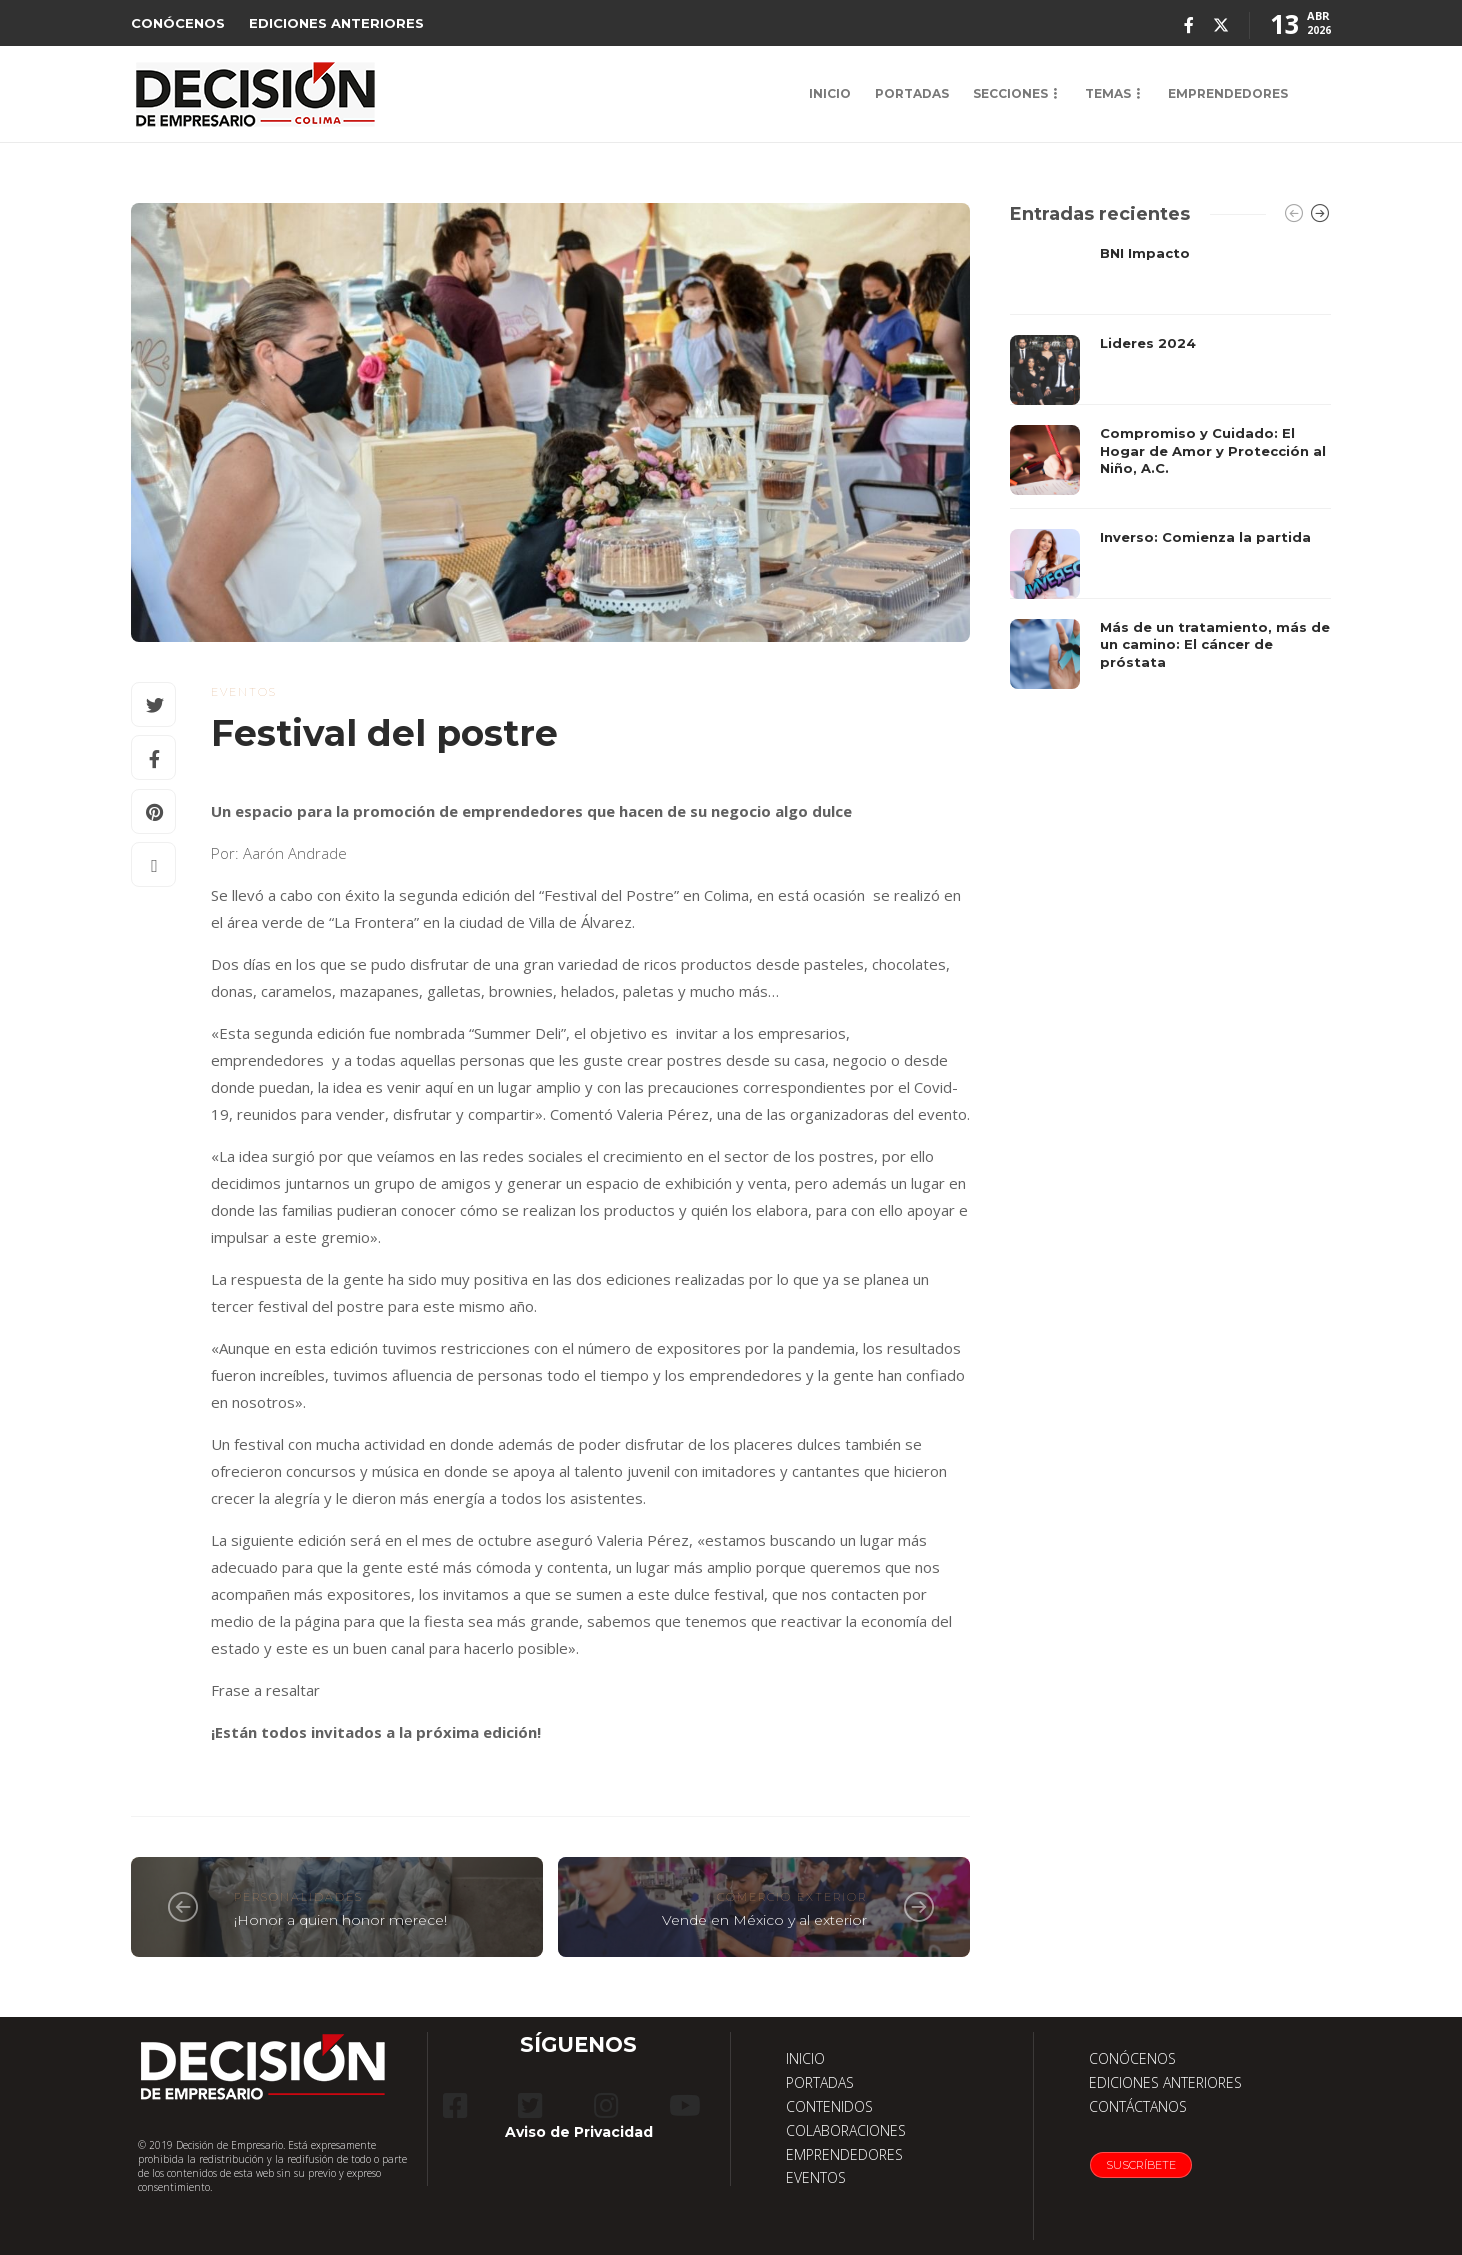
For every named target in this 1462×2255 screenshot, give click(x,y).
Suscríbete (1141, 2165)
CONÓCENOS (178, 23)
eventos (244, 692)
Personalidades (298, 1897)
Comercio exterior (792, 1897)
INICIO (830, 93)
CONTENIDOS (829, 2106)
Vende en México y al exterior (764, 1920)
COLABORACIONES (846, 2130)
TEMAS (1108, 93)
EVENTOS (816, 2177)
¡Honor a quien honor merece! (340, 1920)
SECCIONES (1010, 93)
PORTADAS (912, 93)
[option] (1170, 467)
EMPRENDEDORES (1228, 93)
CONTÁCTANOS (1138, 2106)
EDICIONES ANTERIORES (336, 23)
